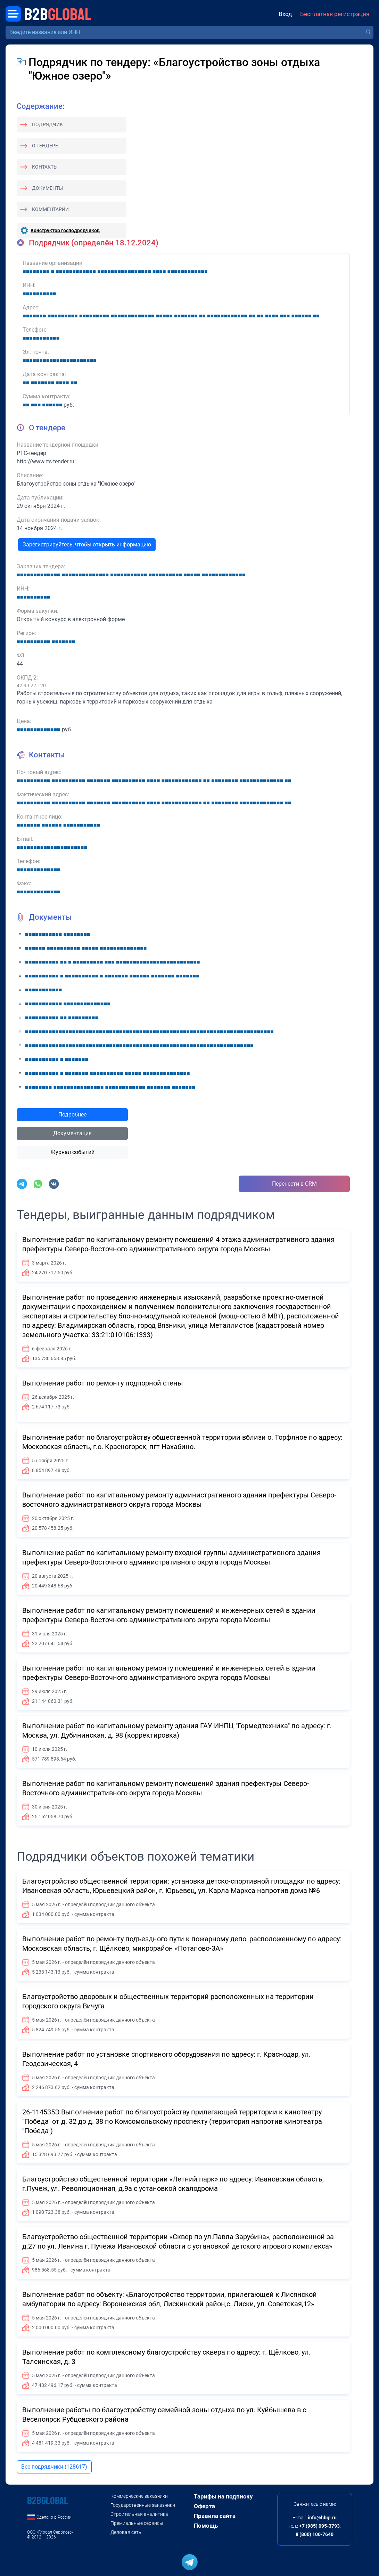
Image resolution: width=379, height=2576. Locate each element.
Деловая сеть (125, 2532)
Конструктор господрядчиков (65, 230)
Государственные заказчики (142, 2505)
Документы (47, 188)
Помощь (206, 2525)
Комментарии (50, 209)
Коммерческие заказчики (139, 2496)
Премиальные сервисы (136, 2523)
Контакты (45, 167)
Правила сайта (215, 2515)
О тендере (45, 145)
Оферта (204, 2506)
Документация (72, 1133)
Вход (285, 13)
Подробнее (72, 1114)
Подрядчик (47, 124)
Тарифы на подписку (223, 2496)
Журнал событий (72, 1152)
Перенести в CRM (294, 1183)
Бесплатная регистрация (334, 13)
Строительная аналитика (139, 2514)
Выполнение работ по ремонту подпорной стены (102, 1383)
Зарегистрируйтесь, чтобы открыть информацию (87, 544)
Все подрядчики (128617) (54, 2466)
